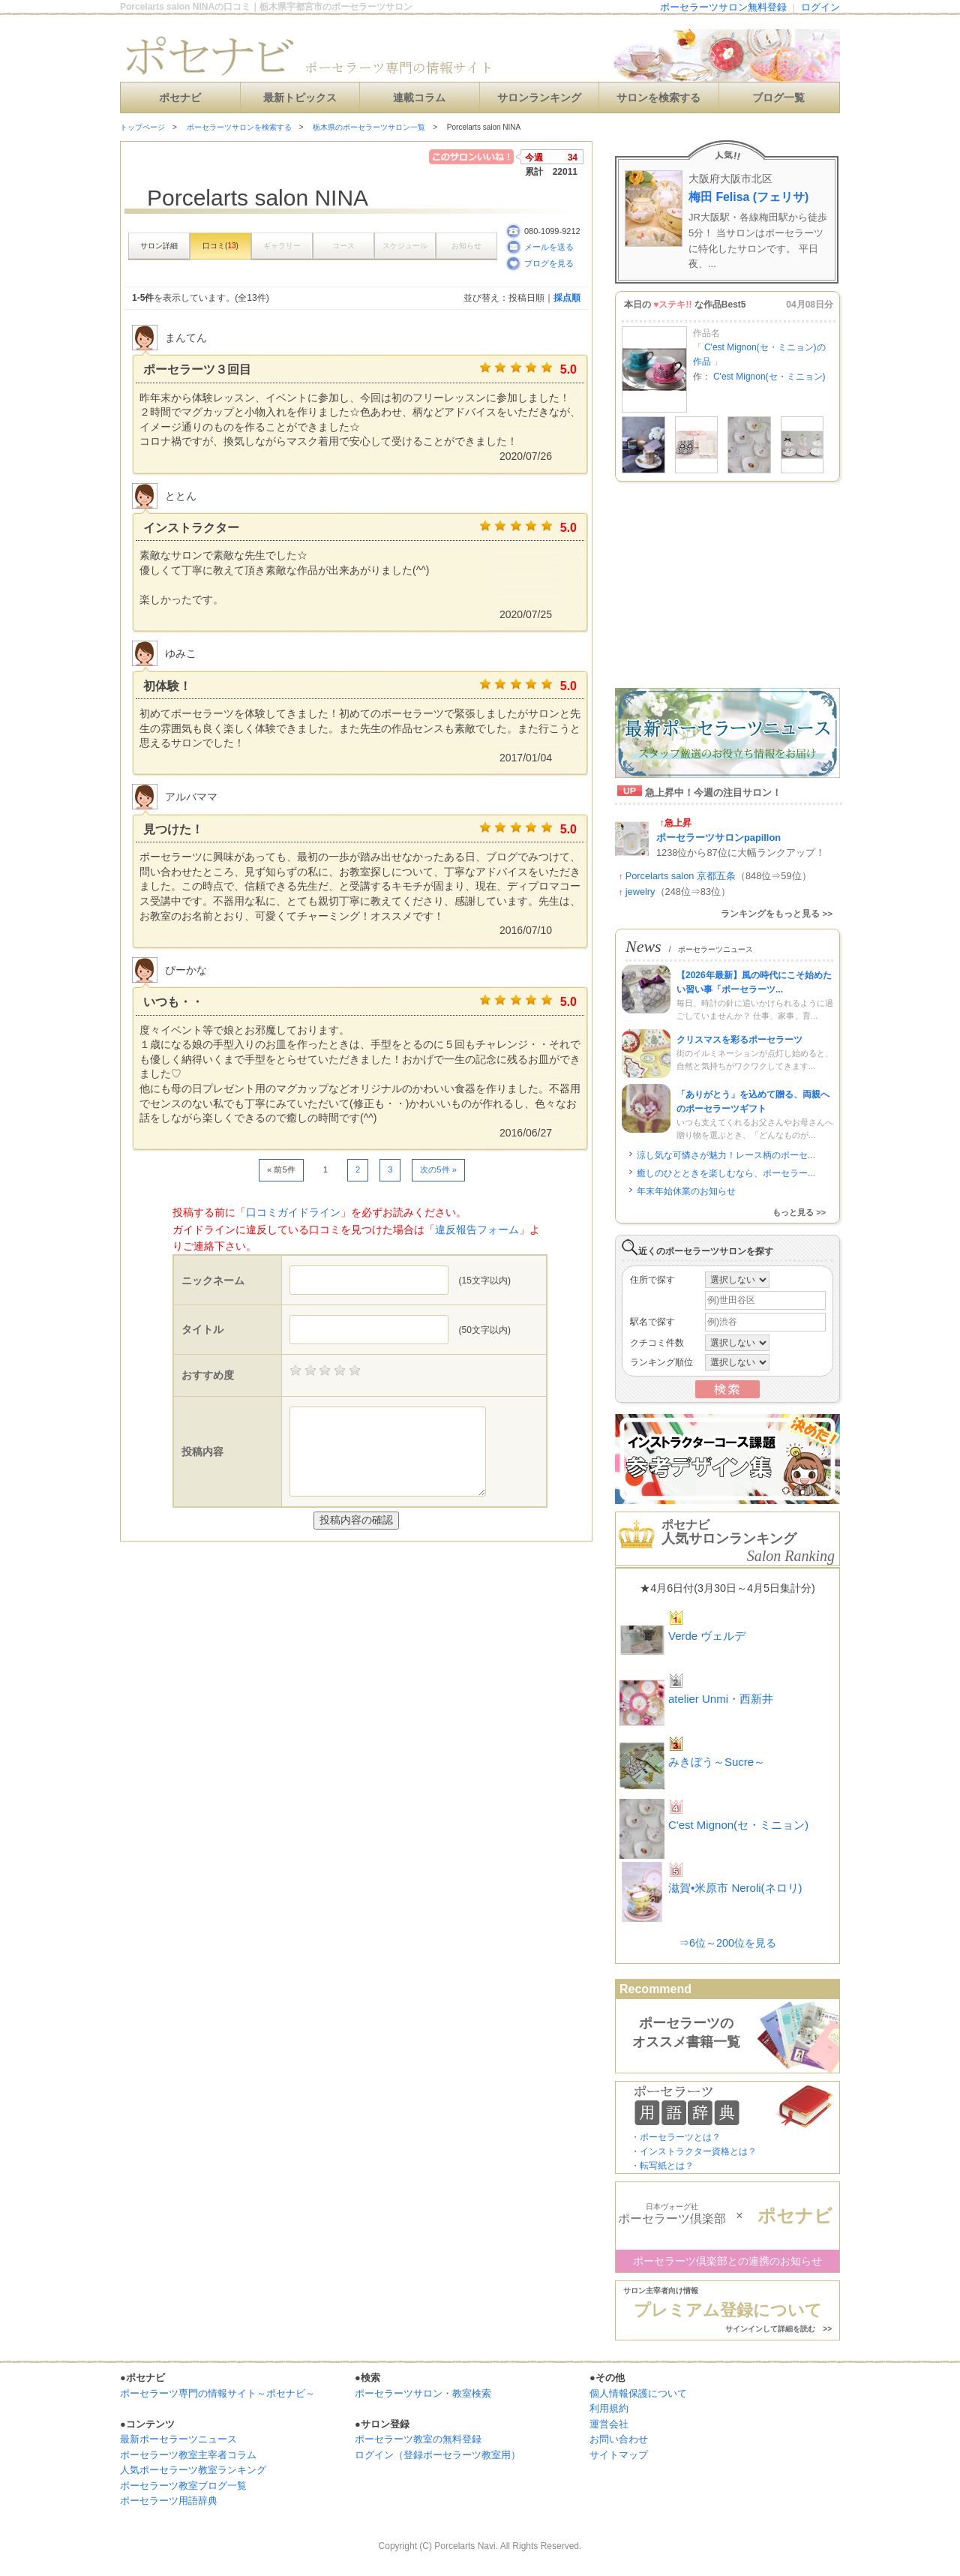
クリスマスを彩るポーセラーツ (739, 1039)
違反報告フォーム (477, 1229)
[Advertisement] (295, 1571)
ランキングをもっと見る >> (776, 913)
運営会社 (609, 2424)
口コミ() (220, 246)
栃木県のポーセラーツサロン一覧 (369, 127)
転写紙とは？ (667, 2165)
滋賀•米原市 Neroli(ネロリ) (735, 1887)
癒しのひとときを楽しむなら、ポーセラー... (726, 1173)
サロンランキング (539, 98)
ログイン (820, 7)
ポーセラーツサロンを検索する (239, 127)
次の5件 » (438, 1169)
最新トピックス (300, 98)
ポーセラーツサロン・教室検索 (423, 2393)
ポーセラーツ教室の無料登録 (418, 2439)
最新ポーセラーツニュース (178, 2439)
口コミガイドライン (293, 1212)
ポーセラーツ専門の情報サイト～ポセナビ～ (217, 2393)
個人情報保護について (638, 2393)
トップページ (142, 127)
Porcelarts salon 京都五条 (681, 875)
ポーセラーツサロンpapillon (718, 837)
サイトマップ (619, 2454)
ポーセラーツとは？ (680, 2137)
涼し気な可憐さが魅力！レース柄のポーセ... (726, 1155)
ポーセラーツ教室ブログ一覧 (183, 2485)
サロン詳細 (159, 246)
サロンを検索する (658, 98)
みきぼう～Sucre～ (716, 1761)
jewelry (641, 891)
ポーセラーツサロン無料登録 (723, 7)
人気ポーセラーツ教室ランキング (193, 2469)
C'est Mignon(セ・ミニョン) (769, 376)
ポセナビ (180, 98)
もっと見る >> (799, 1212)
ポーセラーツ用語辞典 (169, 2500)
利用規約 (609, 2408)
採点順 (567, 298)
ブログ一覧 (778, 98)
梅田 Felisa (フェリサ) (748, 197)
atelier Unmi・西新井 (720, 1698)
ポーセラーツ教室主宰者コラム (188, 2454)
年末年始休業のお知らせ (686, 1191)
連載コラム (419, 98)
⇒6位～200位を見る (727, 1943)
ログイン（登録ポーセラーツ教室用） (437, 2454)
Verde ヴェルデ (707, 1635)
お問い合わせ (619, 2439)
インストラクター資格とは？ (698, 2151)
